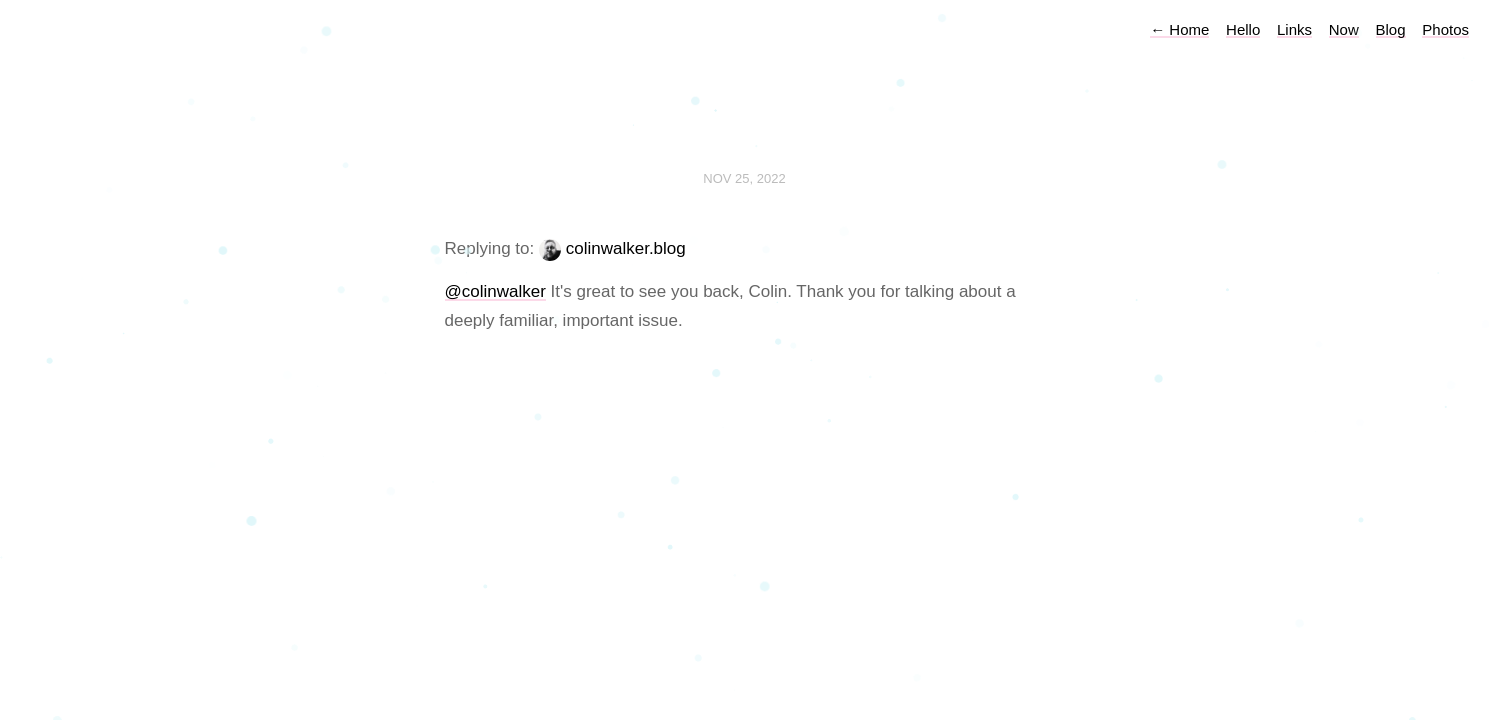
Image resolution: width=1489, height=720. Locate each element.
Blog (1391, 29)
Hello (1243, 29)
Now (1344, 29)
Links (1294, 29)
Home (1179, 29)
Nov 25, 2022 (744, 178)
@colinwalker (495, 291)
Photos (1445, 29)
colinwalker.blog (626, 248)
